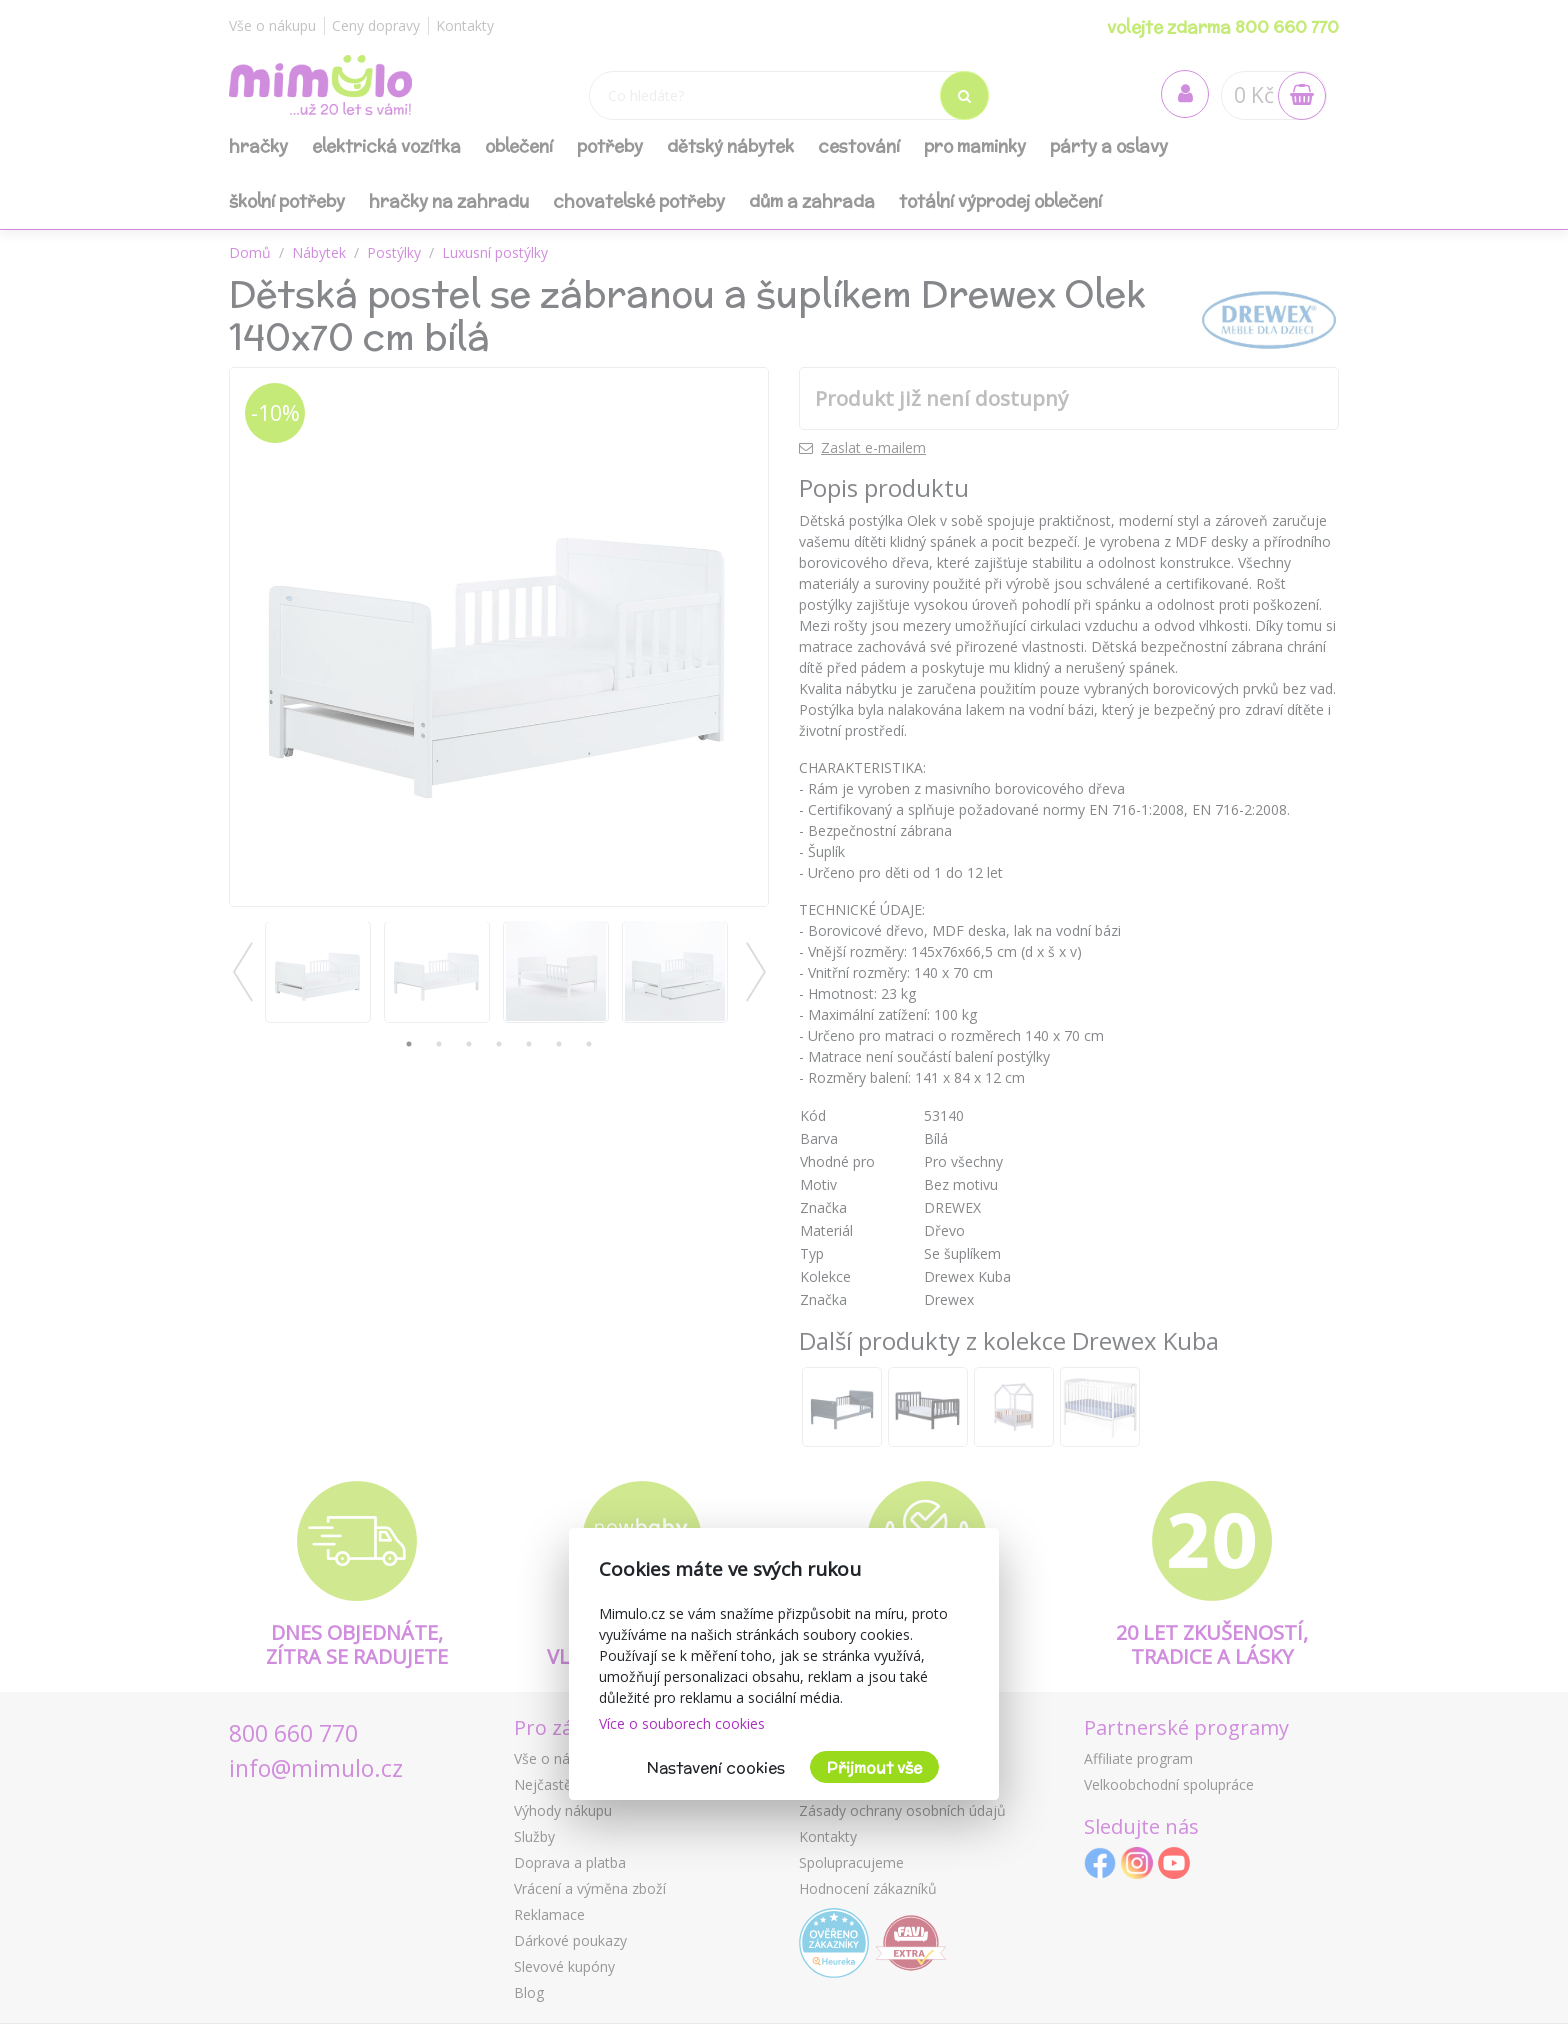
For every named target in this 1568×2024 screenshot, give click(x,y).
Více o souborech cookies (682, 1723)
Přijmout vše (874, 1767)
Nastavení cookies (716, 1767)
